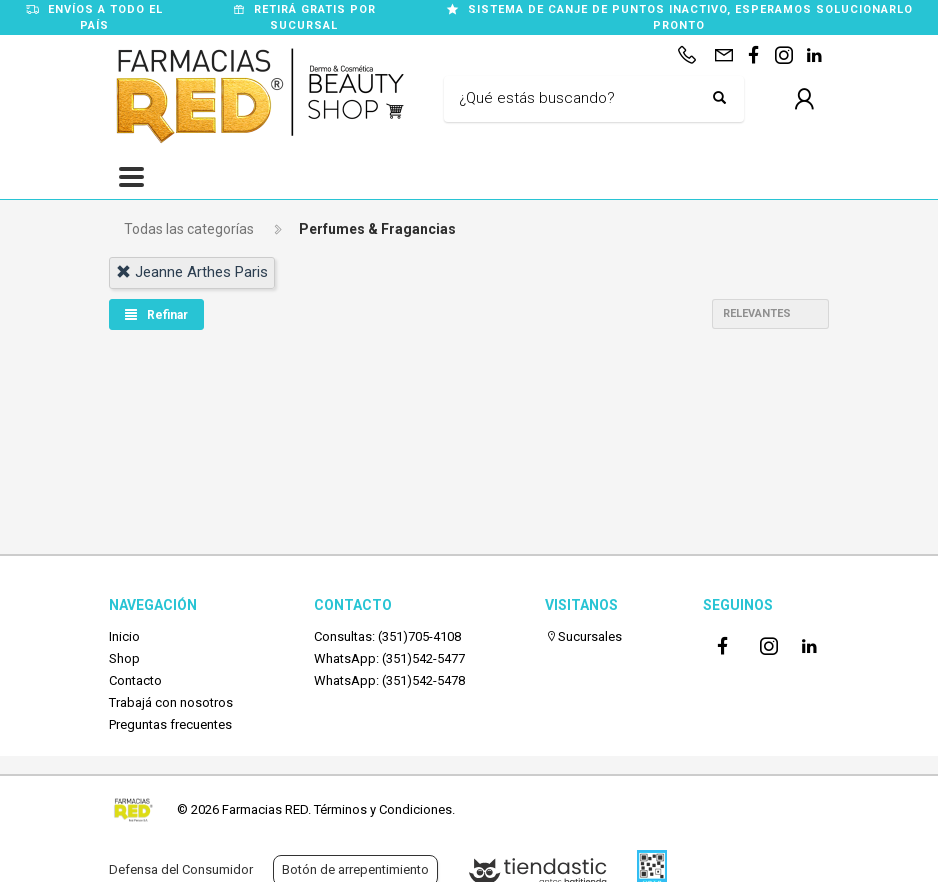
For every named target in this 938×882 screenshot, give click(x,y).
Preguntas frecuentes (170, 724)
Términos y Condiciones (383, 809)
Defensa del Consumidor (181, 869)
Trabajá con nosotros (171, 702)
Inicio (124, 636)
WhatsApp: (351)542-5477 (389, 658)
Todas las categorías (189, 229)
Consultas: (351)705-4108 (387, 636)
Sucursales (583, 636)
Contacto (135, 680)
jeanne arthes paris (192, 272)
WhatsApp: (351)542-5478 (389, 680)
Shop (124, 658)
